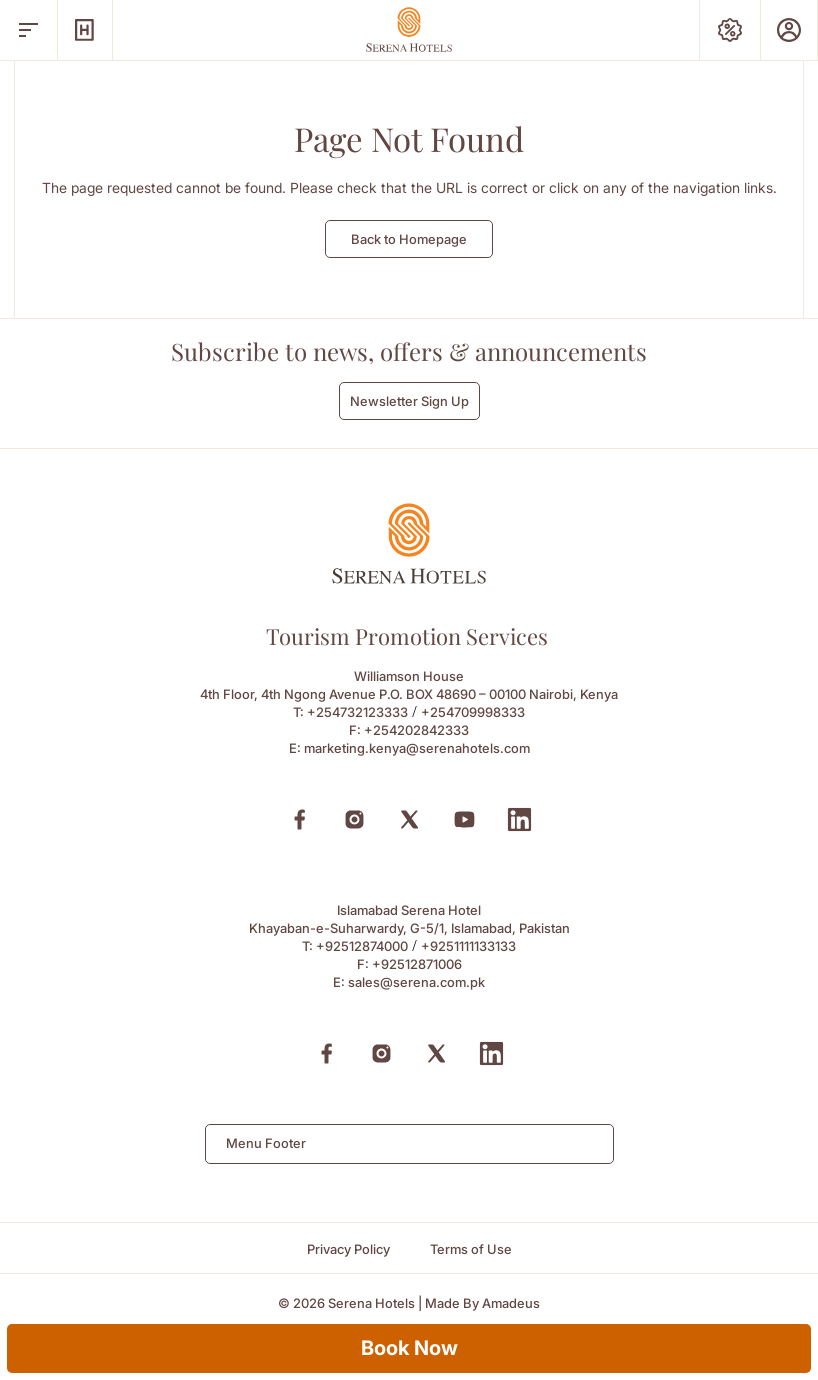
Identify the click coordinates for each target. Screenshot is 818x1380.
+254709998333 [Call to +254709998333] (473, 712)
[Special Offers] (730, 30)
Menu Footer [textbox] (266, 1143)
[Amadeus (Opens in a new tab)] (511, 1303)
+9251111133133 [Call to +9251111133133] (468, 946)
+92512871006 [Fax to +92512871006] (417, 964)
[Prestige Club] (789, 30)
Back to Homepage (409, 239)
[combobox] (409, 1144)
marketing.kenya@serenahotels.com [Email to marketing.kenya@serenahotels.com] (417, 748)
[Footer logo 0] (409, 578)
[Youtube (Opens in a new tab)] (464, 819)
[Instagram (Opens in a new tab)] (354, 819)
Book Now (409, 1348)
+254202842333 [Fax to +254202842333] (416, 730)
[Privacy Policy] (348, 1249)
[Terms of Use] (471, 1249)
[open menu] (28, 30)
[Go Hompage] (409, 29)
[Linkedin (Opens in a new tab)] (519, 819)
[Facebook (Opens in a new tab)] (299, 819)
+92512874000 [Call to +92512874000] (362, 946)
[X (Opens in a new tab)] (409, 819)
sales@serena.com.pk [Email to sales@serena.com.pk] (416, 982)
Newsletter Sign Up (409, 401)
